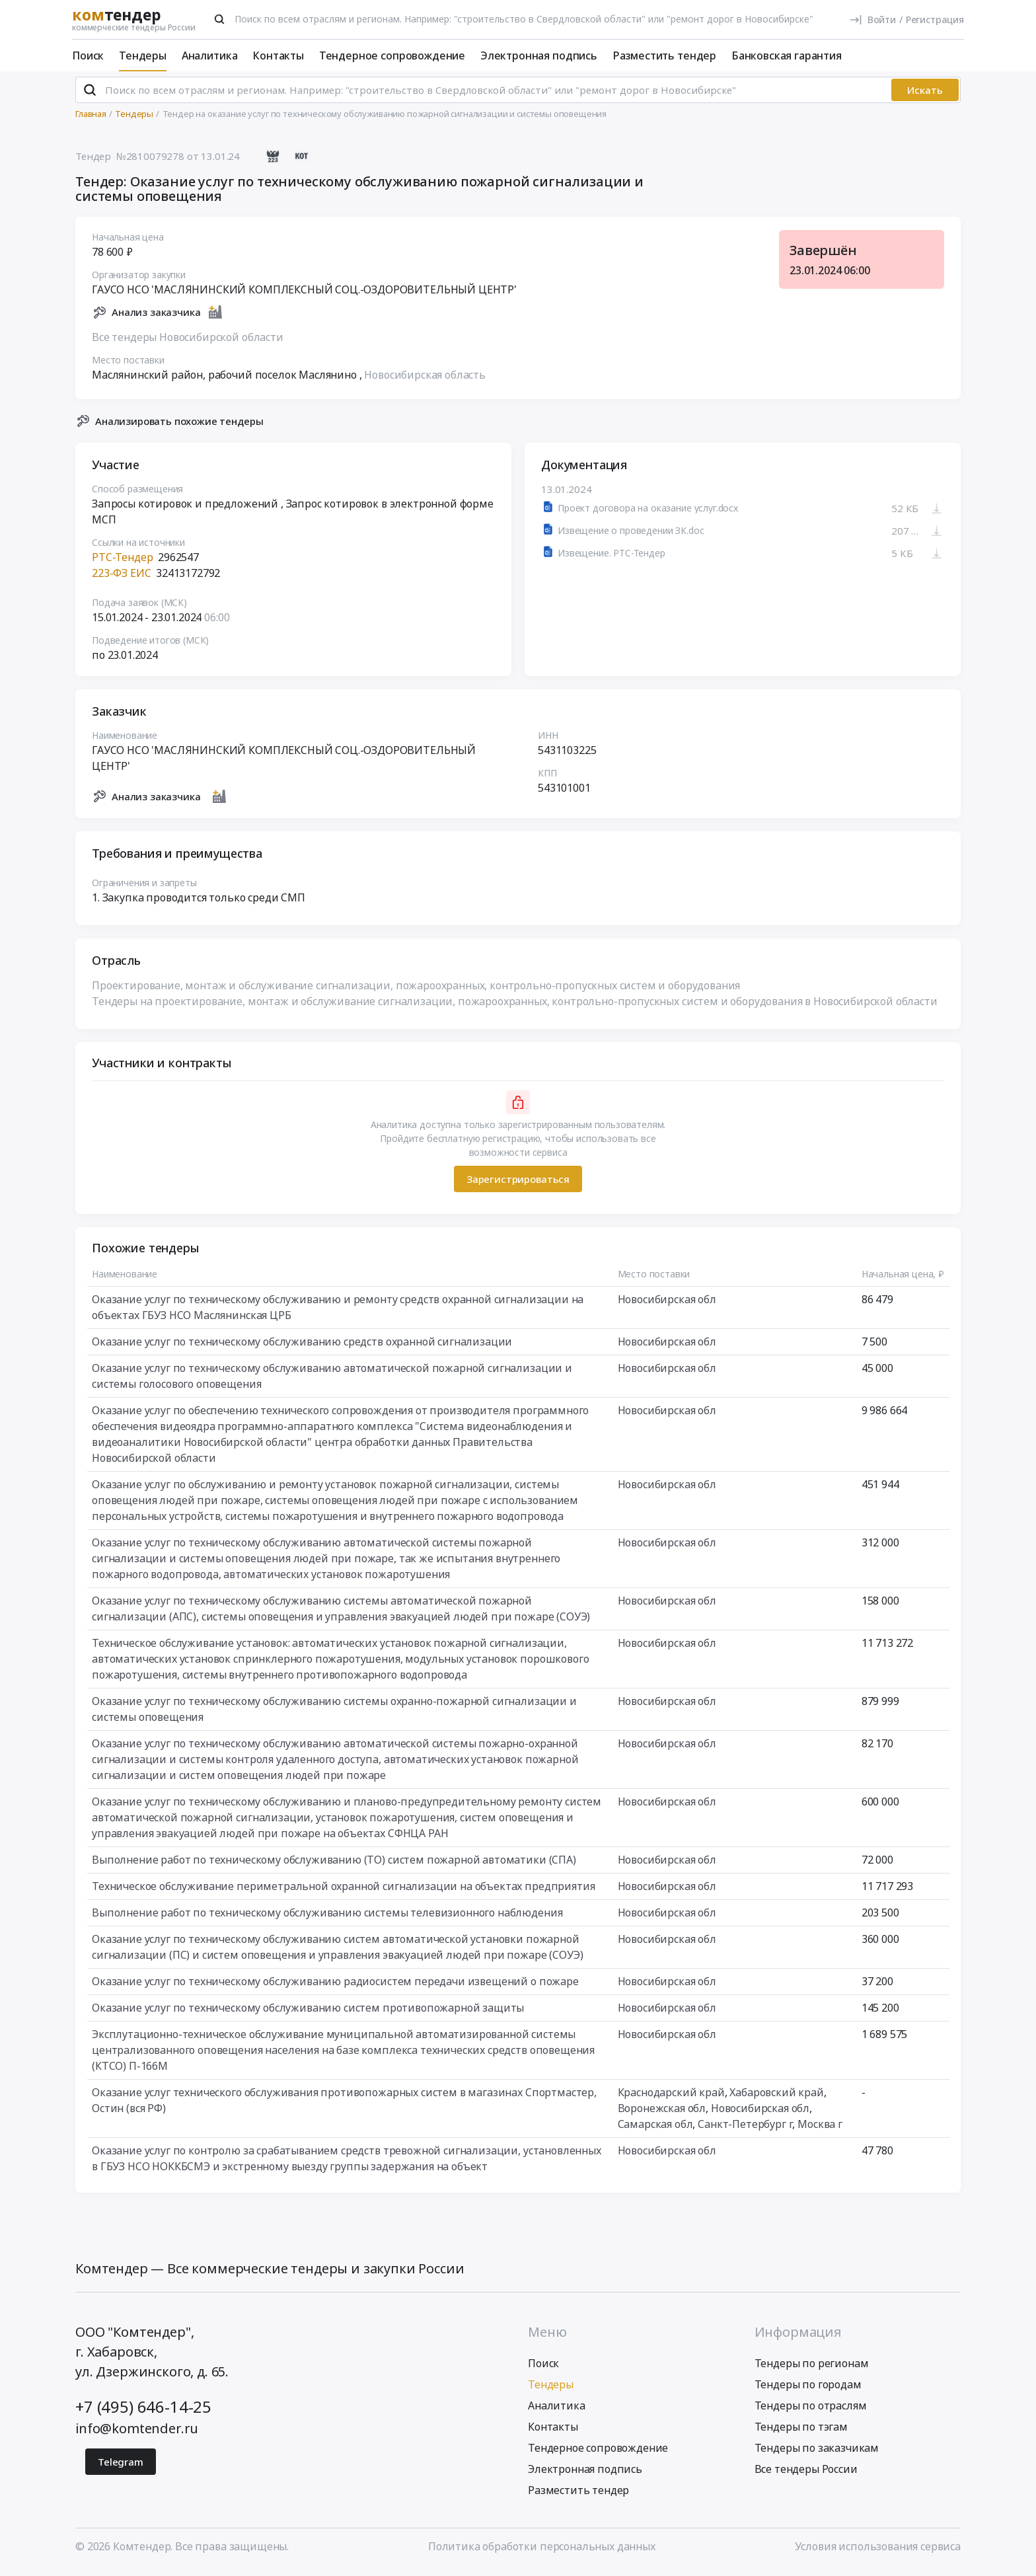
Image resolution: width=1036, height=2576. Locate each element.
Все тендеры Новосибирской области (187, 342)
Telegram (120, 2467)
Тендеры (142, 55)
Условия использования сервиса (878, 2551)
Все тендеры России (806, 2474)
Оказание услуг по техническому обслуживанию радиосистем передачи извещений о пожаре (335, 1987)
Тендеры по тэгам (801, 2432)
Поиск (88, 55)
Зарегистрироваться (518, 1184)
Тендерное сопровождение (392, 55)
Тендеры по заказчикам (817, 2453)
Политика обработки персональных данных (541, 2551)
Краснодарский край (671, 2098)
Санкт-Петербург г (745, 2130)
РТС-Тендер (122, 563)
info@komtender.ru (136, 2434)
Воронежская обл (662, 2114)
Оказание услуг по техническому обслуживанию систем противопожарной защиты (308, 2013)
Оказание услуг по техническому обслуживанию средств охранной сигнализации (302, 1347)
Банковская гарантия (786, 55)
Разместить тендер (664, 55)
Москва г (819, 2130)
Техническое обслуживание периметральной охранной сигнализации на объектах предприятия (343, 1892)
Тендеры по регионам (812, 2368)
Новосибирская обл (667, 1305)
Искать (925, 95)
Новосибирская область (425, 380)
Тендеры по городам (808, 2389)
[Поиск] (219, 19)
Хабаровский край (776, 2098)
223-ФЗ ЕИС (121, 579)
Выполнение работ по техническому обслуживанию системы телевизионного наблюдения (327, 1918)
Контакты (278, 55)
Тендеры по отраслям (811, 2411)
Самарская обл (655, 2130)
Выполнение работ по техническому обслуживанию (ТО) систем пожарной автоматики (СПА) (334, 1865)
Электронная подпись (538, 55)
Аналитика (210, 55)
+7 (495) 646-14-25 (143, 2412)
